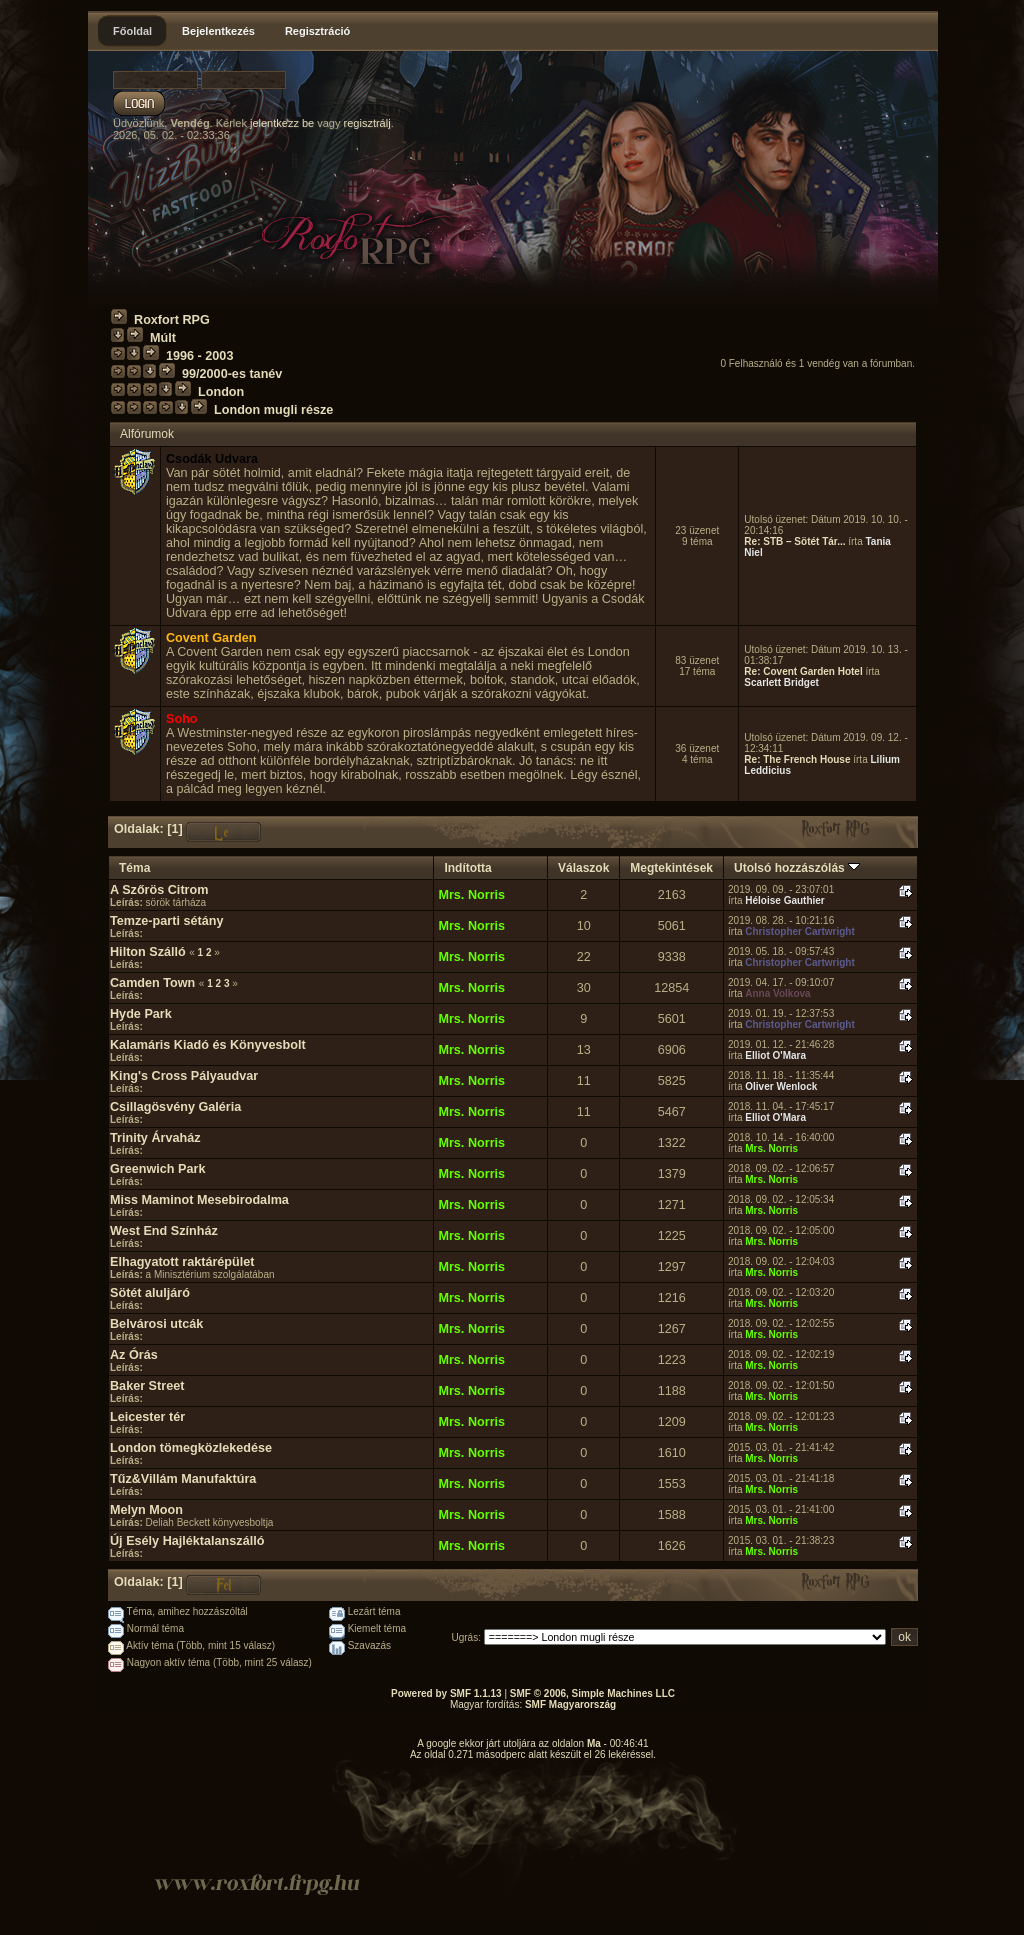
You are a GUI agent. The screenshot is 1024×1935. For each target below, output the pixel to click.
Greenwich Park (157, 1169)
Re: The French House (797, 759)
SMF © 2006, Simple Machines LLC (592, 1693)
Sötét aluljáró (150, 1293)
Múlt (163, 338)
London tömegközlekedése (191, 1448)
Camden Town (152, 983)
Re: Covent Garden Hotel (803, 671)
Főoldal (132, 31)
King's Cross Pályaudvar (184, 1076)
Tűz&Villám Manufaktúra (183, 1479)
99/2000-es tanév (232, 374)
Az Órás (134, 1355)
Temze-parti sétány (166, 921)
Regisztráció (317, 31)
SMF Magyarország (570, 1704)
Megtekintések (671, 868)
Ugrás (465, 1637)
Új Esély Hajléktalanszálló (187, 1541)
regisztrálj (367, 123)
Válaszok (583, 868)
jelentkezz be (282, 123)
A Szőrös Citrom (159, 890)
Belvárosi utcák (156, 1324)
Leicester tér (147, 1417)
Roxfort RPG (172, 320)
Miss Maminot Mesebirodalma (199, 1200)
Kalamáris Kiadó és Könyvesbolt (208, 1045)
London (221, 392)
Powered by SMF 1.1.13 (446, 1693)
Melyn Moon (146, 1510)
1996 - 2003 (199, 356)
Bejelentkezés (218, 31)
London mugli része (273, 410)
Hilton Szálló (148, 952)
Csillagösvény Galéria (175, 1107)
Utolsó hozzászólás (797, 868)
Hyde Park (141, 1014)
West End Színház (164, 1231)
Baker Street (147, 1386)
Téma (134, 868)
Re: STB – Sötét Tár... (794, 541)
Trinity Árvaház (155, 1138)
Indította (467, 868)
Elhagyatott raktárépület (182, 1262)
